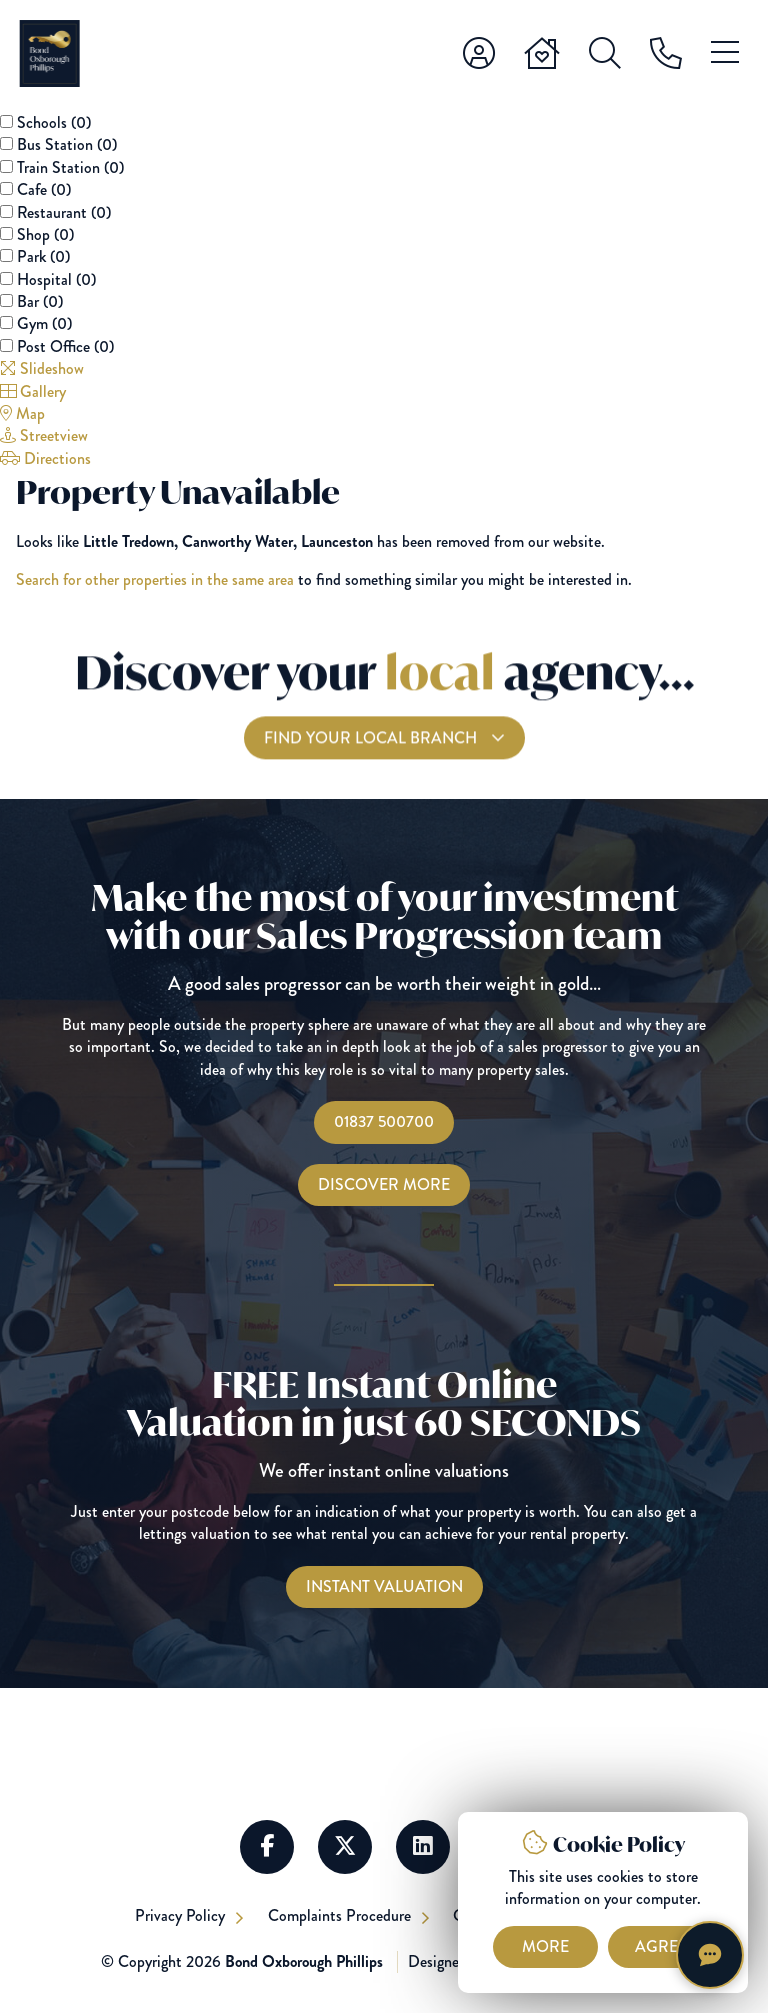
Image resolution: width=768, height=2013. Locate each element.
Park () (43, 256)
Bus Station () (67, 144)
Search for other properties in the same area (155, 579)
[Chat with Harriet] (710, 1955)
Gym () (44, 323)
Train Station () (70, 167)
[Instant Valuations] (384, 1587)
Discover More (384, 1184)
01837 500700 (384, 1121)
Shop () (45, 234)
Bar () (40, 301)
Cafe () (44, 189)
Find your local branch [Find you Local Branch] (372, 752)
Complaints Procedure (341, 1915)
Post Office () (65, 346)
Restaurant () (64, 212)
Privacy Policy (181, 1915)
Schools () (54, 122)
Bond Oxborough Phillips (304, 1961)
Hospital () (56, 279)
